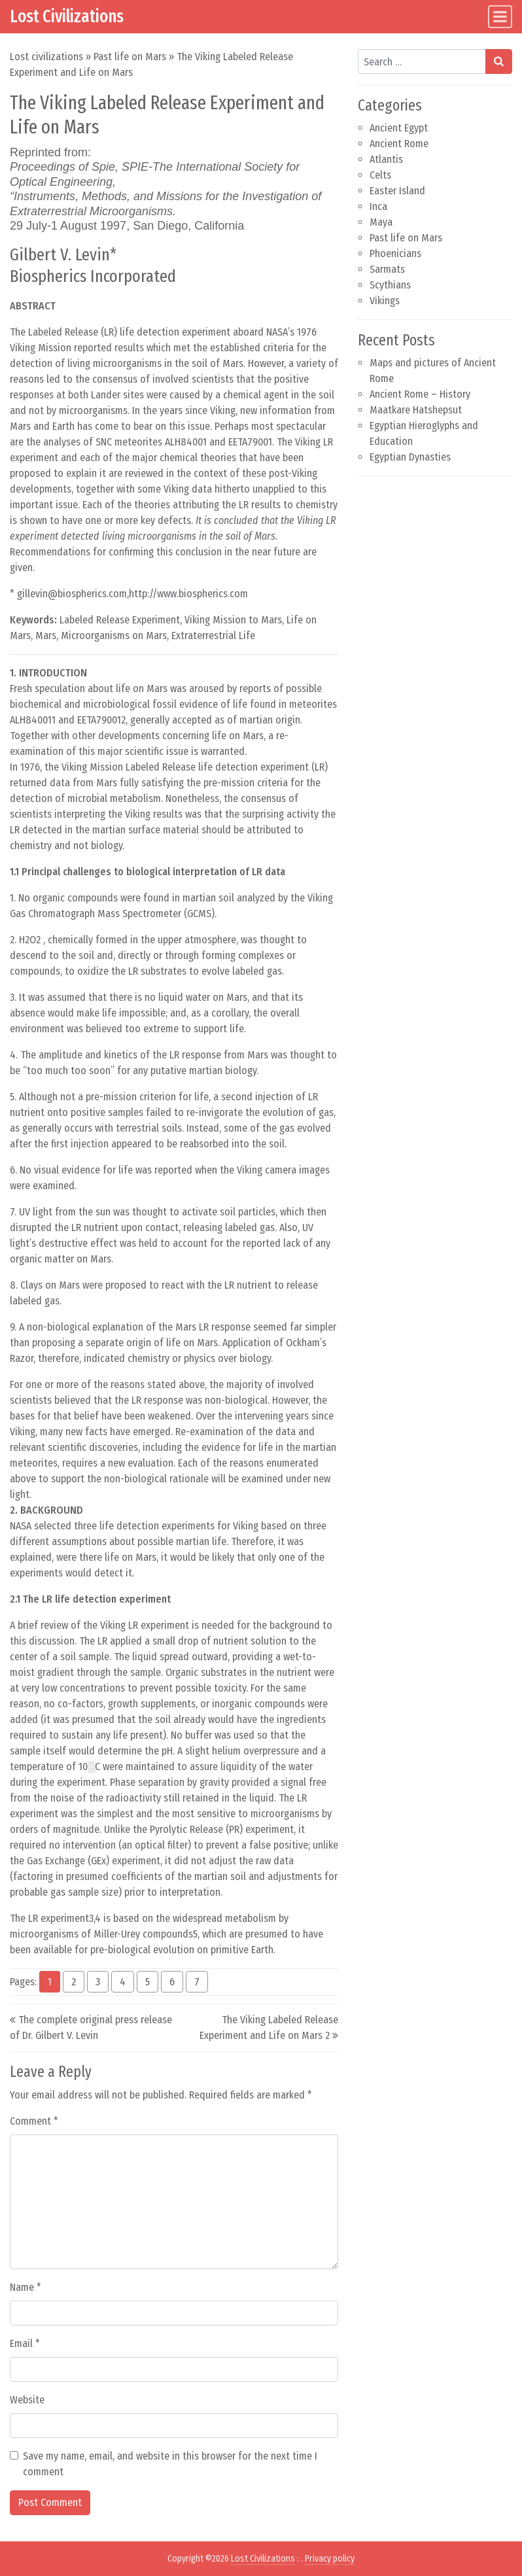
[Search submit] (498, 61)
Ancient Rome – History (420, 394)
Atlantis (386, 159)
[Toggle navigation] (500, 16)
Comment (34, 2121)
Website (27, 2399)
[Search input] (422, 61)
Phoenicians (395, 253)
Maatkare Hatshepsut (416, 410)
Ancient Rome (399, 143)
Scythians (390, 285)
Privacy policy (330, 2558)
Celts (380, 175)
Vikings (385, 300)
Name (25, 2287)
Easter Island (397, 190)
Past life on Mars (130, 56)
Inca (378, 206)
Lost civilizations (46, 56)
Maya (381, 222)
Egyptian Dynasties (410, 457)
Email (25, 2343)
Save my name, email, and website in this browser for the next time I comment (170, 2464)
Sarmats (387, 269)
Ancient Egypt (399, 128)
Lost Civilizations (67, 16)
